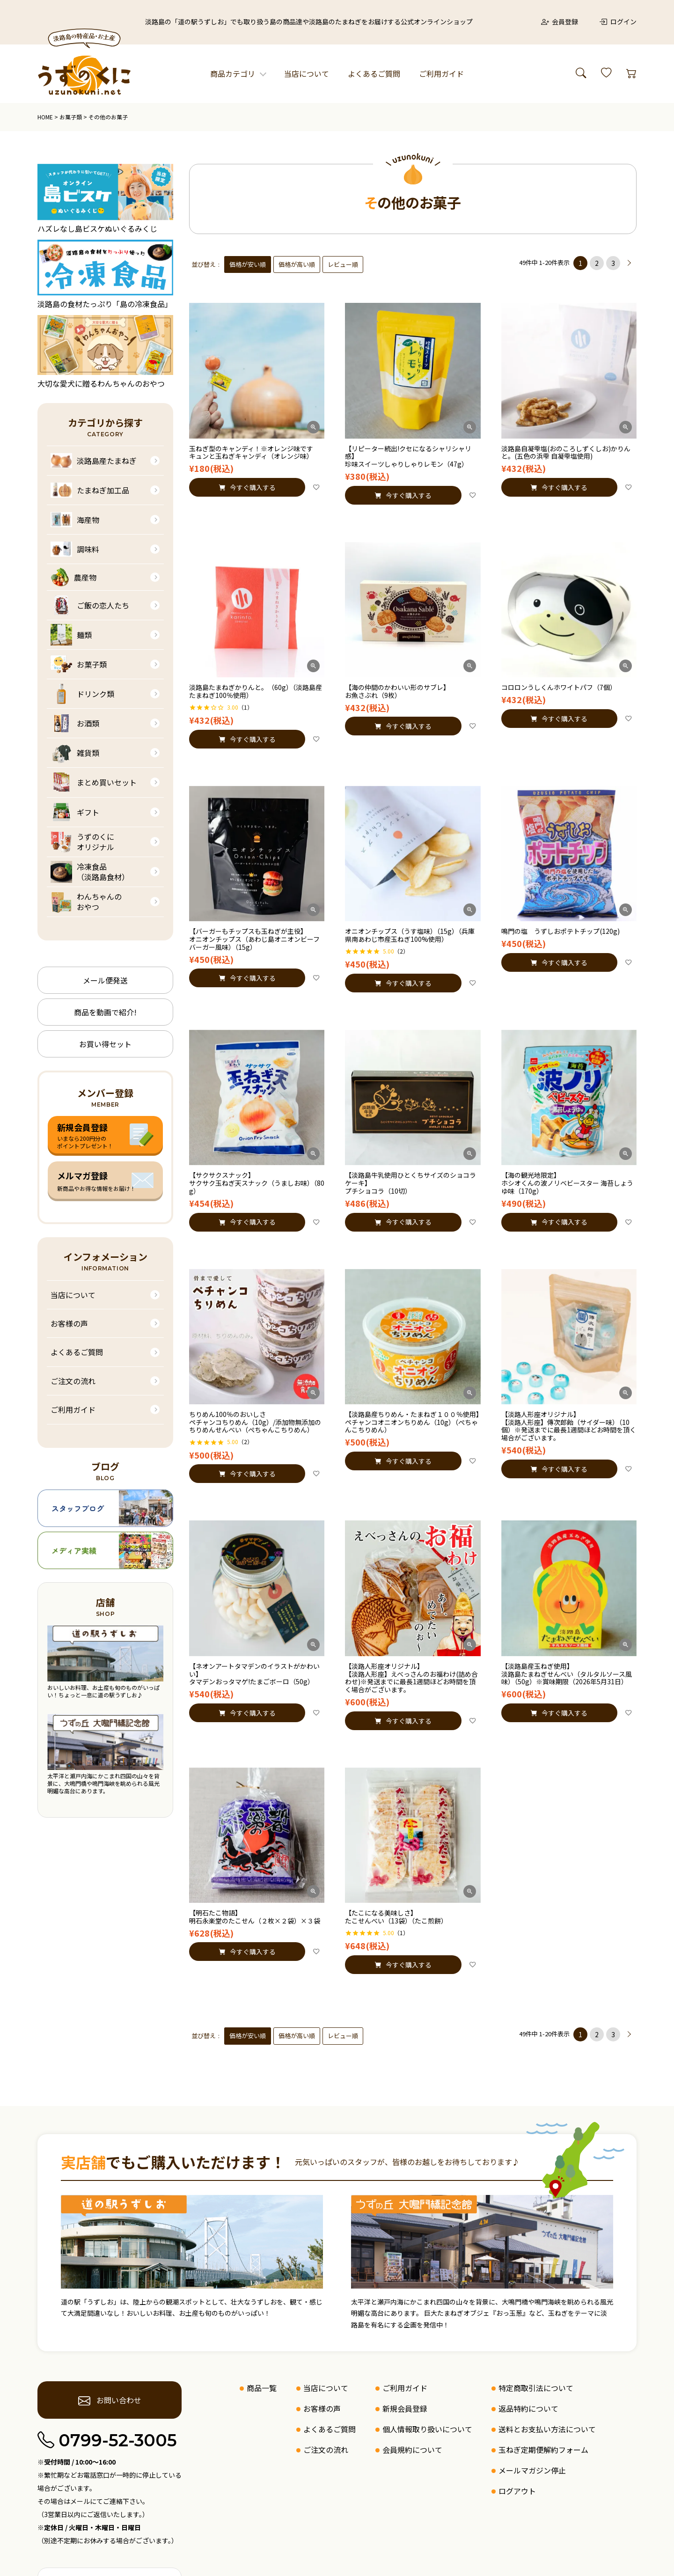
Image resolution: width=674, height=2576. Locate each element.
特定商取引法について (535, 2387)
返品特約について (528, 2408)
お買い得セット (105, 1043)
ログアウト (517, 2490)
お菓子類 (70, 117)
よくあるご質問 (374, 73)
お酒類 (75, 723)
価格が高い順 (296, 264)
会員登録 (560, 21)
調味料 (75, 549)
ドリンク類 (82, 694)
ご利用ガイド (441, 73)
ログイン (618, 21)
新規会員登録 (404, 2408)
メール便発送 (105, 980)
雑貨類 (75, 752)
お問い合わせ (109, 2400)
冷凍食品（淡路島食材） (90, 872)
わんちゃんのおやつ (86, 902)
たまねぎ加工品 (90, 490)
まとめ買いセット (94, 782)
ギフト (75, 812)
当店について (306, 73)
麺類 (71, 635)
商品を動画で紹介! (105, 1012)
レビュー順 (343, 264)
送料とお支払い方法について (547, 2429)
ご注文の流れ (73, 1381)
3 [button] (613, 263)
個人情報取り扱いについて (427, 2429)
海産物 (75, 519)
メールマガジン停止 (532, 2470)
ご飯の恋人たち (90, 605)
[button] (630, 263)
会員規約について (412, 2449)
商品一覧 (262, 2387)
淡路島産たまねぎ (94, 460)
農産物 (73, 577)
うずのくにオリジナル (82, 842)
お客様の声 (69, 1323)
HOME (45, 117)
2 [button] (597, 263)
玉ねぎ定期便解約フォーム (543, 2449)
